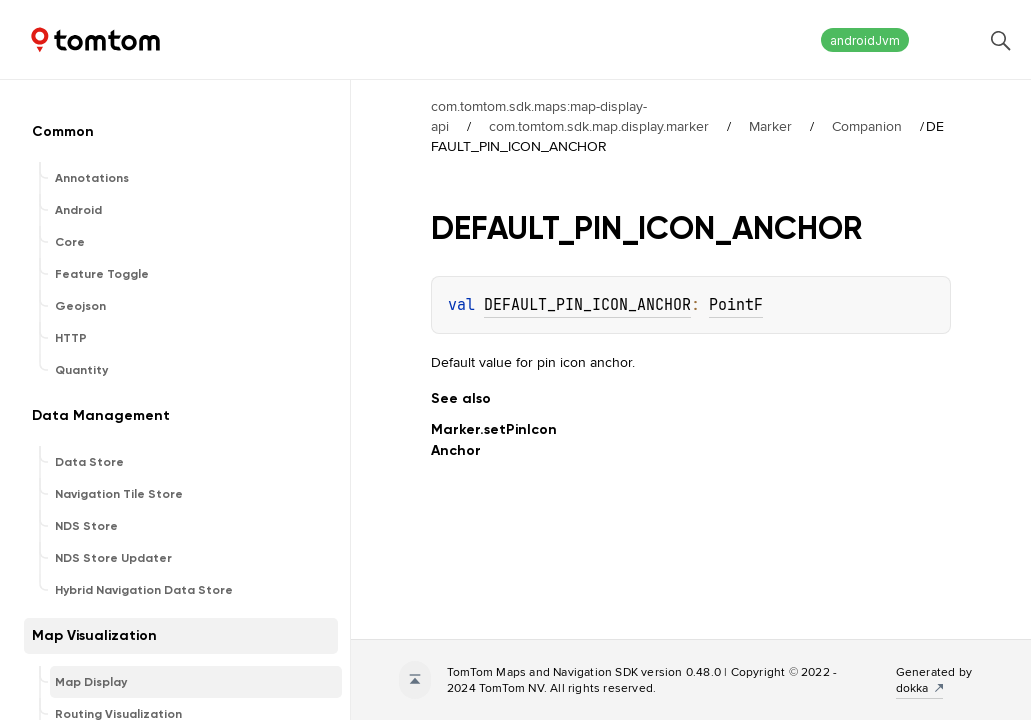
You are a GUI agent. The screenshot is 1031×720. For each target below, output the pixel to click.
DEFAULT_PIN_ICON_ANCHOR (587, 305)
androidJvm (865, 40)
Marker (770, 126)
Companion (867, 126)
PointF (736, 305)
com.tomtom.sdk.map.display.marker (599, 126)
